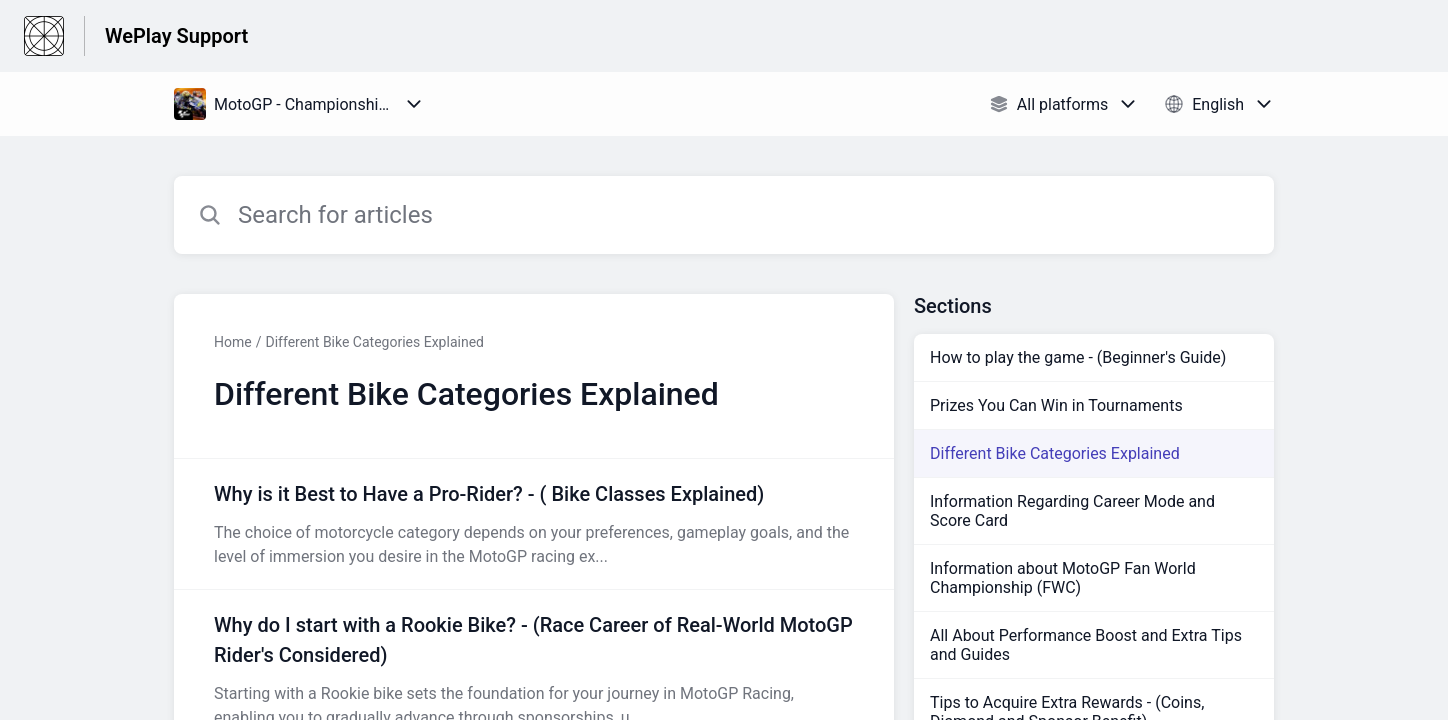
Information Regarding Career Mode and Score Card (1072, 511)
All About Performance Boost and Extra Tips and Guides (1086, 645)
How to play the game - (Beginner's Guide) (1078, 357)
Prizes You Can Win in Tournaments (1056, 405)
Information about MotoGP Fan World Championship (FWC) (1063, 578)
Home (233, 342)
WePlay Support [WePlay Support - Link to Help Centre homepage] (176, 36)
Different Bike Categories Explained (374, 342)
